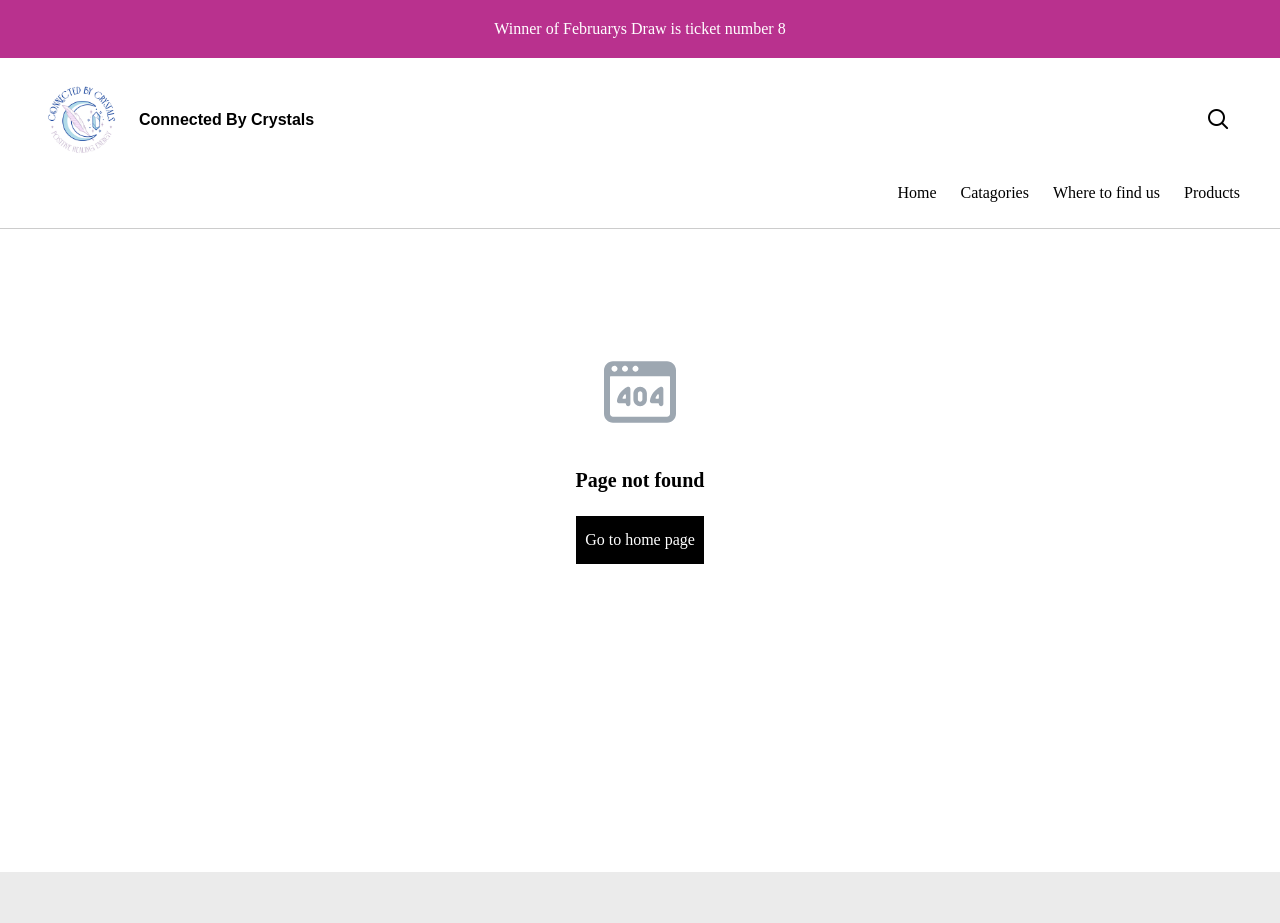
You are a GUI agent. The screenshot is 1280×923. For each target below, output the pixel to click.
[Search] (1218, 120)
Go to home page (640, 539)
